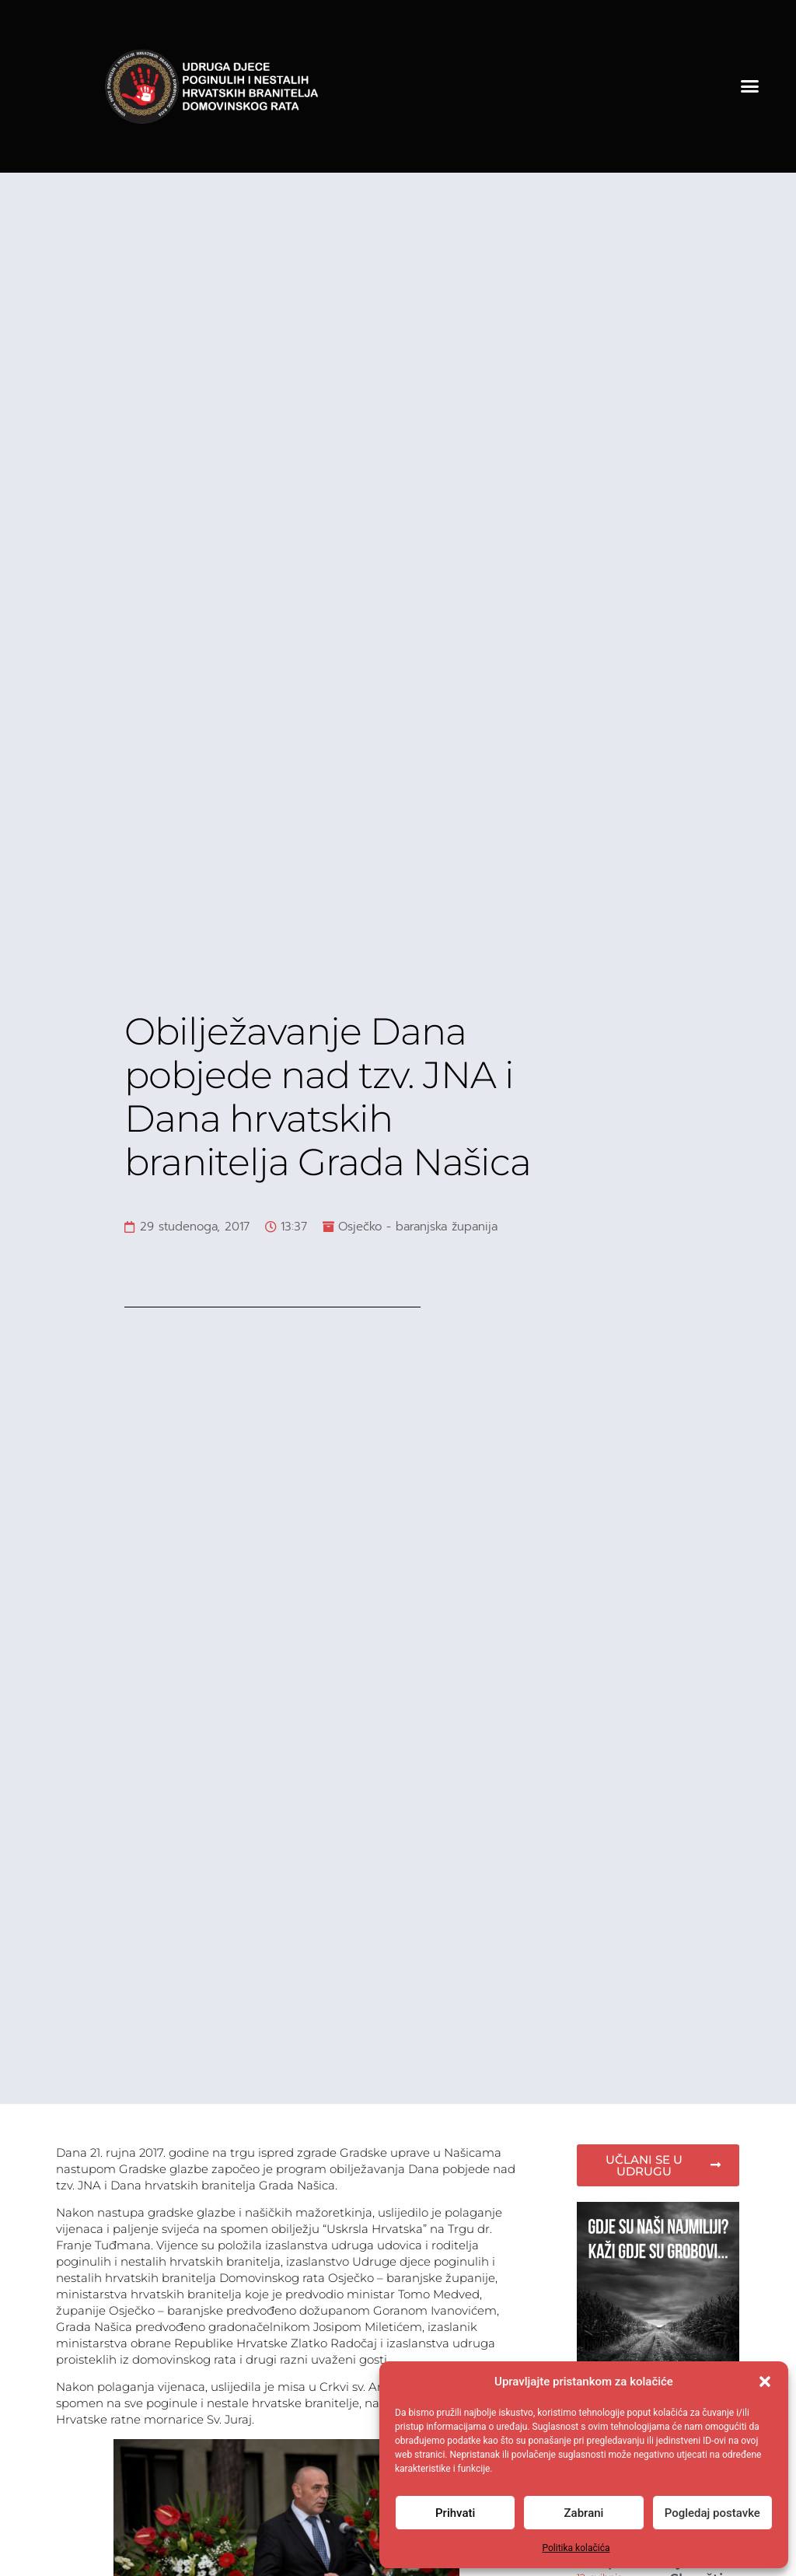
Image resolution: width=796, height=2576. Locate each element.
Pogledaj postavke (712, 2513)
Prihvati (455, 2513)
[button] (765, 2381)
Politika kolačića (576, 2548)
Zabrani (584, 2513)
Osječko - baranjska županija (418, 1226)
